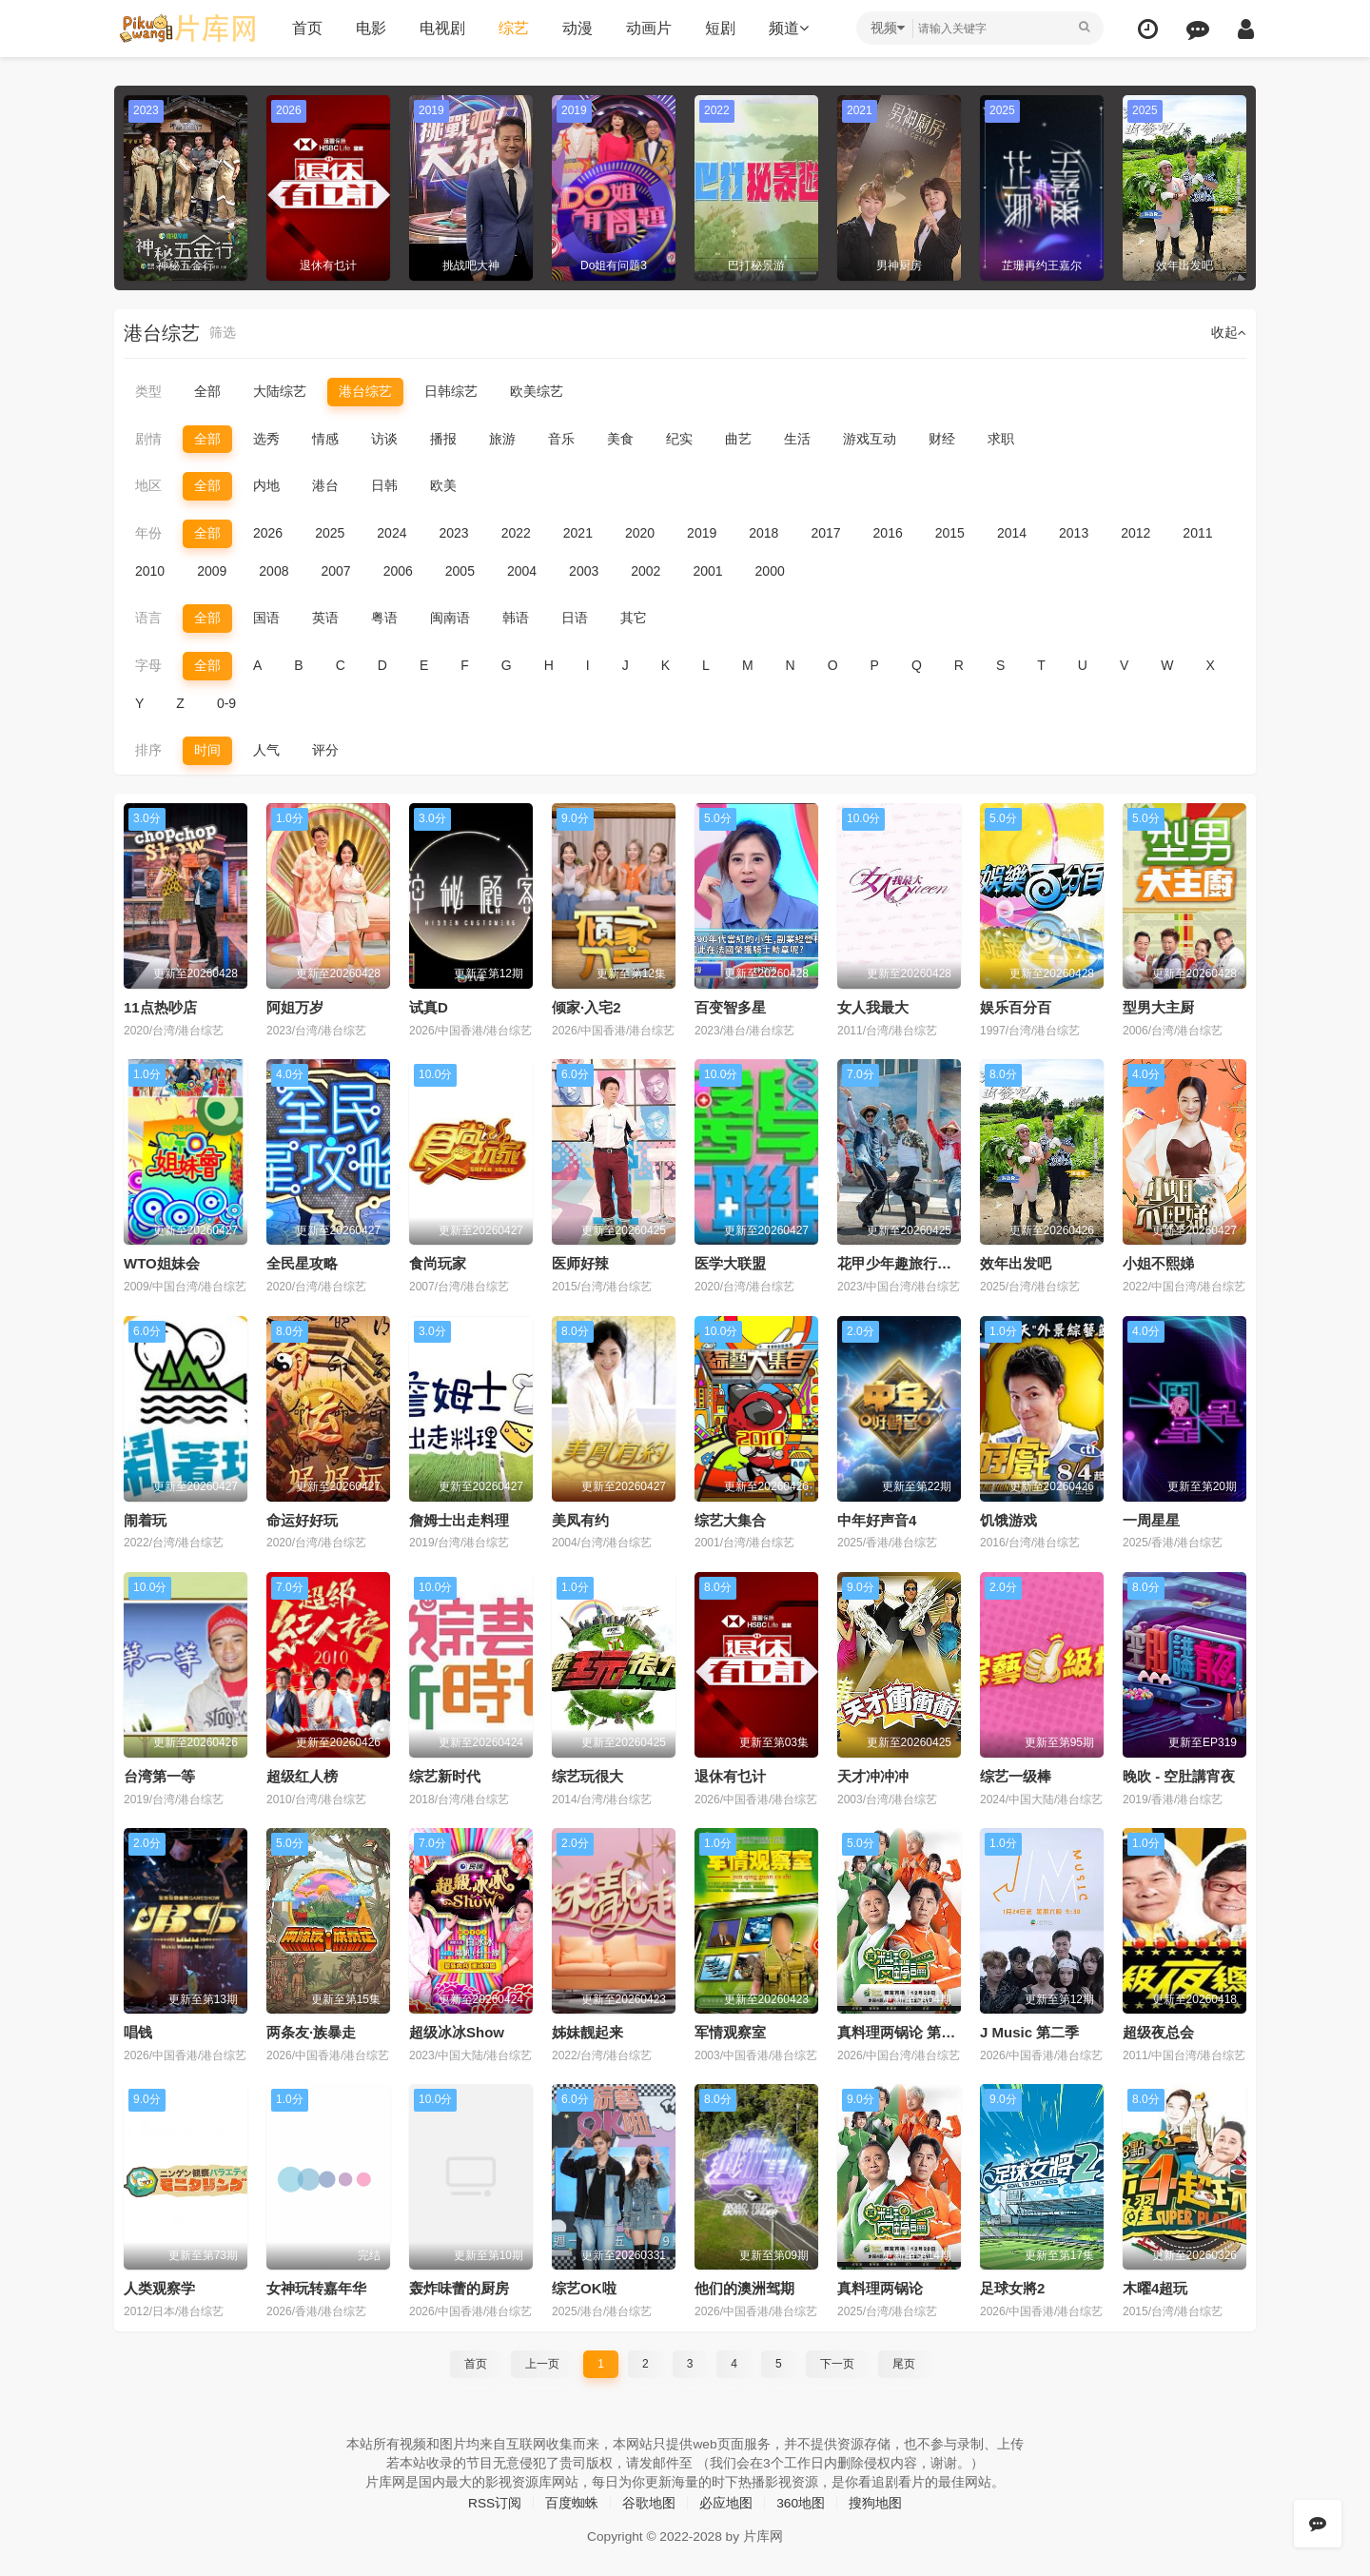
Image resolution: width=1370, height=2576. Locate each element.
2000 (770, 570)
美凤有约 (580, 1519)
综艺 (512, 28)
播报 (443, 438)
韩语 (515, 617)
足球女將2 (1012, 2287)
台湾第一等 (159, 1775)
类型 (148, 391)
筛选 (222, 333)
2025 (329, 533)
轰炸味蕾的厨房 (459, 2287)
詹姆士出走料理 (459, 1519)
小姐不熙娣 (1158, 1263)
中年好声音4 (876, 1519)
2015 (950, 533)
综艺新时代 (444, 1775)
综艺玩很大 (587, 1775)
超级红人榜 (302, 1775)
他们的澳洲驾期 (744, 2287)
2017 (825, 533)
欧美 (443, 485)
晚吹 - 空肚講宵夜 (1179, 1775)
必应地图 (726, 2501)
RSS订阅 (494, 2501)
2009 (211, 570)
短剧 (718, 28)
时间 (207, 749)
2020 (640, 533)
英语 (325, 617)
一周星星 (1151, 1519)
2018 (763, 533)
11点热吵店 (160, 1006)
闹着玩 (145, 1519)
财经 (942, 438)
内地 (266, 485)
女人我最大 (873, 1006)
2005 (460, 570)
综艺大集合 (730, 1519)
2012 (1135, 533)
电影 (369, 28)
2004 (522, 570)
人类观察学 (159, 2287)
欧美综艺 (536, 391)
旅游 (502, 438)
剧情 (148, 438)
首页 (305, 28)
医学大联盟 (730, 1263)
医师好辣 (580, 1263)
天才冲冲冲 (873, 1775)
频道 (787, 28)
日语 (574, 617)
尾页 (903, 2362)
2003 (583, 570)
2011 (1197, 533)
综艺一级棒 (1015, 1775)
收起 (1228, 333)
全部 (207, 391)
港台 (325, 485)
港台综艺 (365, 391)
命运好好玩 (302, 1519)
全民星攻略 (302, 1263)
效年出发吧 (1015, 1263)
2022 (516, 533)
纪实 (679, 438)
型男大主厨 (1158, 1006)
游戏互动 (869, 438)
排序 (148, 749)
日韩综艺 (451, 391)
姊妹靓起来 (587, 2031)
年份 (148, 533)
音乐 (561, 438)
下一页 (837, 2362)
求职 (1001, 438)
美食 (620, 438)
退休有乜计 (730, 1775)
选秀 (266, 438)
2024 (391, 533)
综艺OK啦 (584, 2287)
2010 (150, 570)
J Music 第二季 (1029, 2031)
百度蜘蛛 (571, 2501)
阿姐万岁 (294, 1006)
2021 (578, 533)
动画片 (647, 28)
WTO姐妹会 (162, 1263)
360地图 (800, 2501)
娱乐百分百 (1015, 1006)
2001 (707, 570)
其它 (633, 617)
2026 (268, 533)
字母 (148, 665)
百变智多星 (730, 1006)
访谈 (384, 438)
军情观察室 (730, 2031)
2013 (1073, 533)
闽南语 (450, 617)
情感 (325, 438)
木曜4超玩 (1155, 2287)
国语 (266, 617)
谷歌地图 (648, 2501)
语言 (148, 617)
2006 (398, 570)
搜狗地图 (876, 2501)
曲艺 (738, 438)
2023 (453, 533)
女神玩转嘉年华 (316, 2287)
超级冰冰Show (456, 2031)
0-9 (226, 702)
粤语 (384, 617)
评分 (325, 749)
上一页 (542, 2362)
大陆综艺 (279, 391)
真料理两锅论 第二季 (903, 2031)
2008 (273, 570)
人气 (266, 749)
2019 (701, 533)
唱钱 (138, 2031)
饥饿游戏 (1008, 1519)
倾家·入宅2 (586, 1006)
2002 (645, 570)
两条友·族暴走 (311, 2031)
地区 (148, 485)
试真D (428, 1006)
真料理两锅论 (880, 2287)
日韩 (384, 485)
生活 (797, 438)
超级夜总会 (1158, 2031)
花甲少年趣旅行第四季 (908, 1263)
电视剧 (440, 28)
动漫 (575, 28)
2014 (1012, 533)
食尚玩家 (437, 1263)
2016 (888, 533)
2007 (335, 570)
